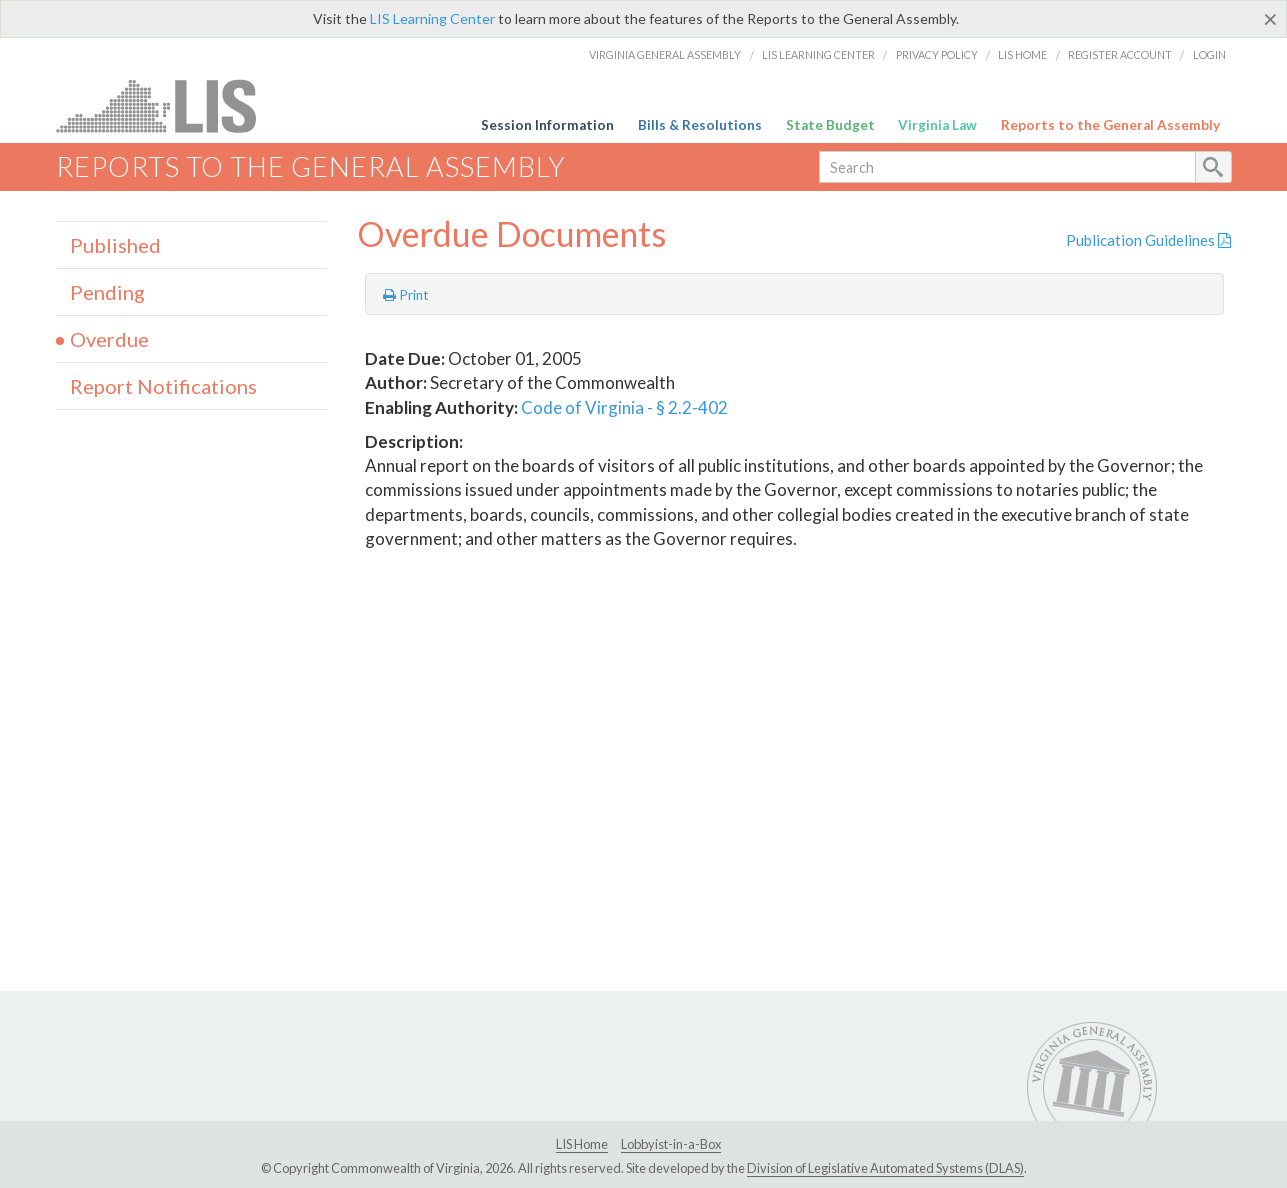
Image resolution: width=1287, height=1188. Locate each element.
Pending (107, 292)
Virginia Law (937, 125)
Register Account (1120, 54)
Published (115, 245)
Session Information (547, 125)
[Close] (1270, 19)
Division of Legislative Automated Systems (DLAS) (885, 1168)
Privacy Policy (937, 54)
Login (1209, 54)
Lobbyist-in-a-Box (671, 1144)
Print (406, 295)
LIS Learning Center (432, 18)
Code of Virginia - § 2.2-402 (624, 407)
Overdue (109, 339)
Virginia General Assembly (665, 54)
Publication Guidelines (1148, 240)
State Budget (830, 125)
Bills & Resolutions (700, 125)
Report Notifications (163, 386)
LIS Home (1022, 54)
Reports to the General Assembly (1110, 125)
